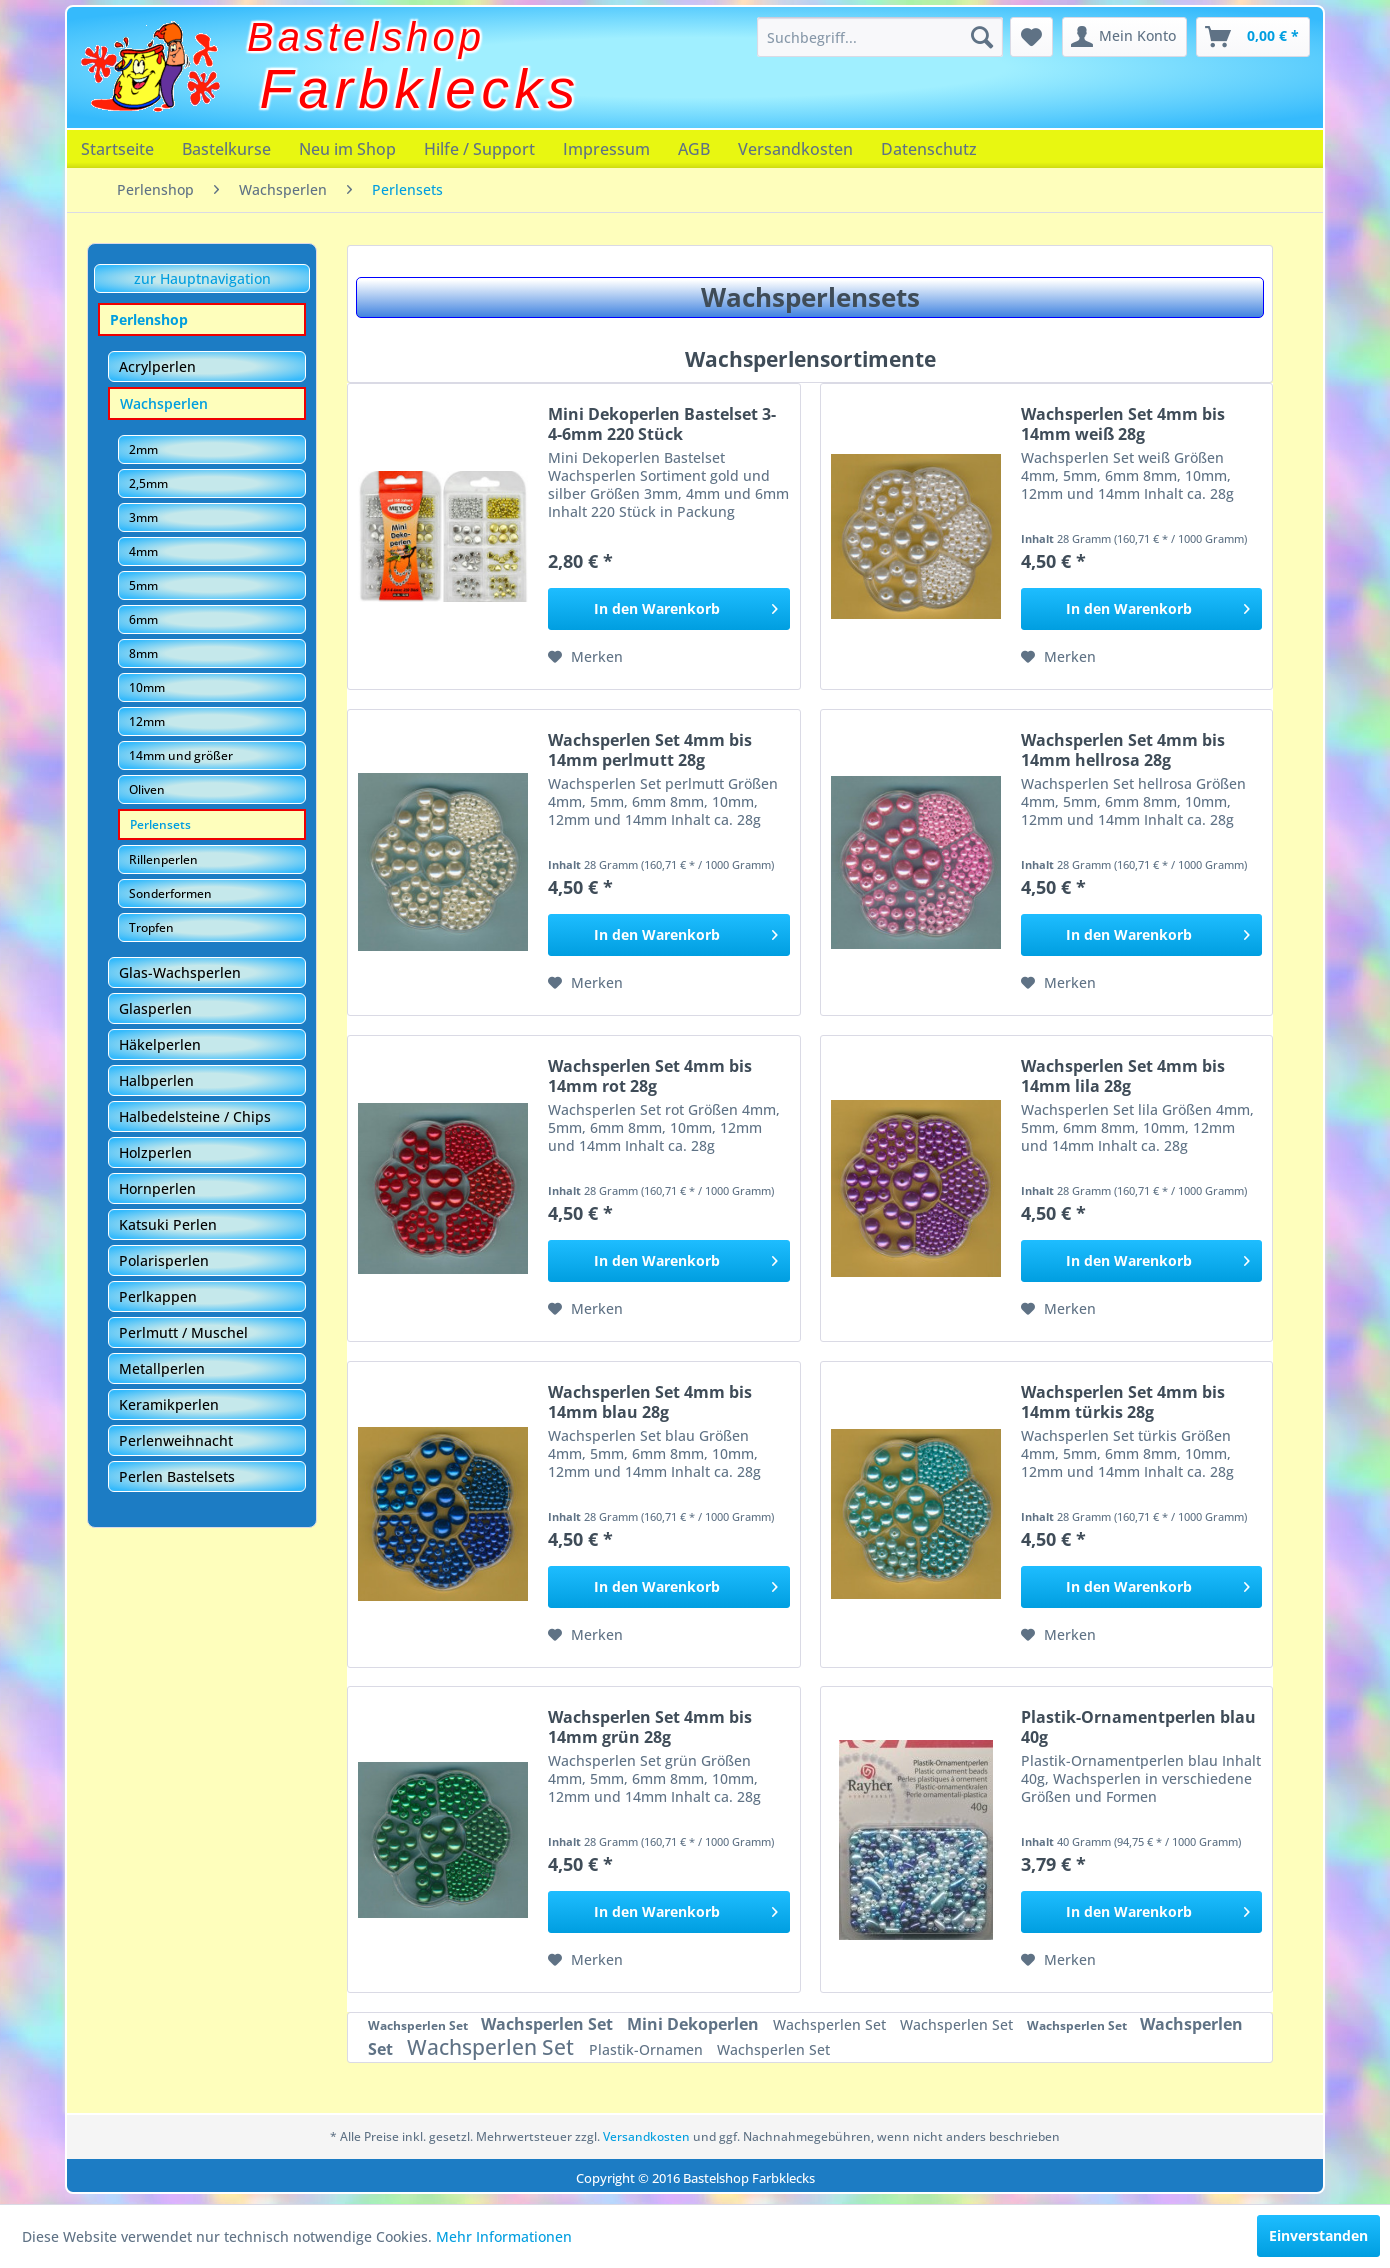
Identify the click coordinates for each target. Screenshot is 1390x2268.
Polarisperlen (164, 1260)
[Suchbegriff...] (880, 37)
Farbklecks (420, 89)
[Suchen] (982, 37)
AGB (694, 149)
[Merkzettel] (1031, 37)
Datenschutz (929, 149)
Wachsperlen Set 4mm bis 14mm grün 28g (650, 1727)
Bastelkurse (226, 149)
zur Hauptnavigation (202, 278)
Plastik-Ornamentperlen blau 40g (1138, 1727)
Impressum (606, 149)
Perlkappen (158, 1296)
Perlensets (160, 824)
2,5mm (148, 483)
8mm (143, 653)
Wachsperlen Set (419, 2025)
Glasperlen (155, 1008)
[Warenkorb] (1253, 37)
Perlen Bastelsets (177, 1476)
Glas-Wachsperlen (180, 972)
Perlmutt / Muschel (183, 1332)
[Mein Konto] (1124, 37)
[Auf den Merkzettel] (585, 657)
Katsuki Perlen (168, 1224)
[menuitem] (880, 37)
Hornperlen (157, 1188)
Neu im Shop (347, 149)
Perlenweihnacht (176, 1440)
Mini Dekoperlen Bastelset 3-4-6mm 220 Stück (662, 424)
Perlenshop (149, 319)
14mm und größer (181, 755)
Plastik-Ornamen (648, 2049)
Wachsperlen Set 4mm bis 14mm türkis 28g (1123, 1402)
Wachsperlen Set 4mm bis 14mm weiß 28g (1123, 424)
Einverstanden (1318, 2235)
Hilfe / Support (479, 149)
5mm (143, 585)
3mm (143, 517)
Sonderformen (170, 893)
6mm (143, 619)
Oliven (147, 789)
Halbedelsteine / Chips (195, 1116)
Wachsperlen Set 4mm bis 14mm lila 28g (1123, 1076)
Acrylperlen (157, 366)
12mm (147, 721)
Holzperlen (155, 1152)
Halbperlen (156, 1080)
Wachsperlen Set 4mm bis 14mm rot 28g (650, 1076)
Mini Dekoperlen (695, 2024)
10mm (147, 687)
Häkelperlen (160, 1044)
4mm (143, 551)
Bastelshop (366, 37)
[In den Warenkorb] (668, 609)
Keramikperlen (169, 1404)
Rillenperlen (163, 859)
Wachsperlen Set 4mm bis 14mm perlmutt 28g (650, 750)
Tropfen (151, 927)
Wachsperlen (164, 403)
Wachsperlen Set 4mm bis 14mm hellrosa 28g (1123, 750)
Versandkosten (795, 149)
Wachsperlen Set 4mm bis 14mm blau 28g (650, 1402)
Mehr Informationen (504, 2236)
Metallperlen (162, 1368)
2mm (143, 449)
